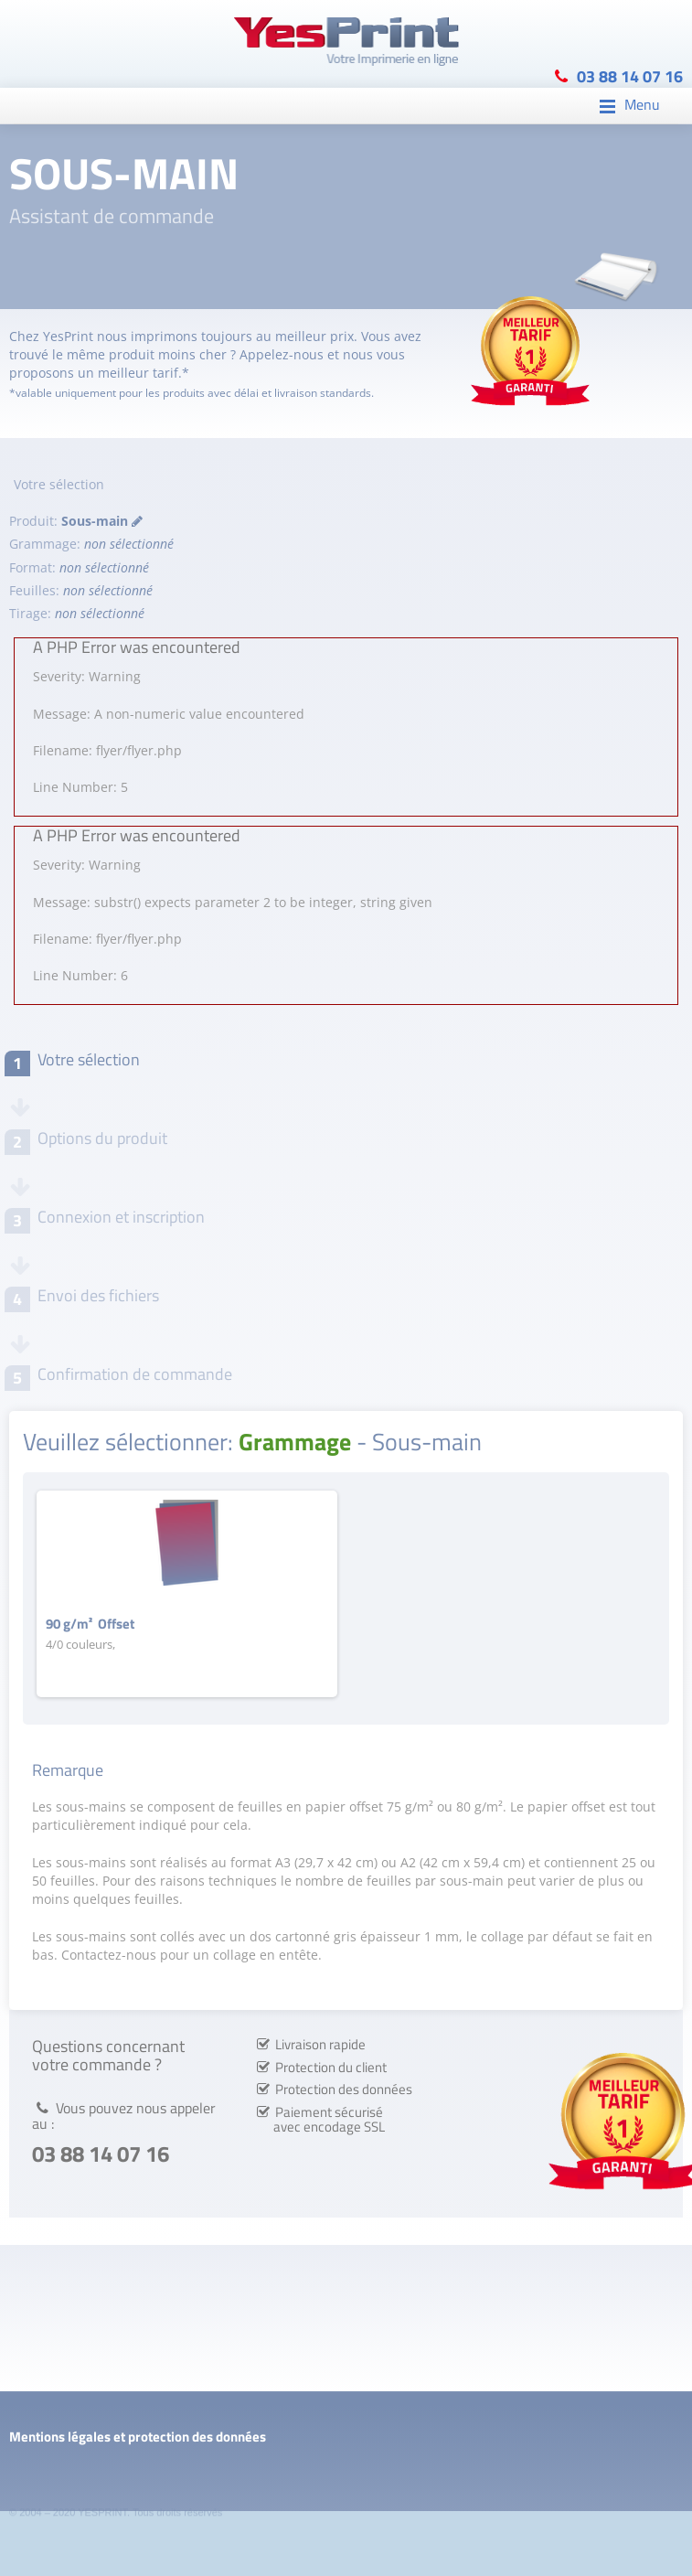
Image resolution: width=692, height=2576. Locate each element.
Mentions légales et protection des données (137, 2436)
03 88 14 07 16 (630, 75)
